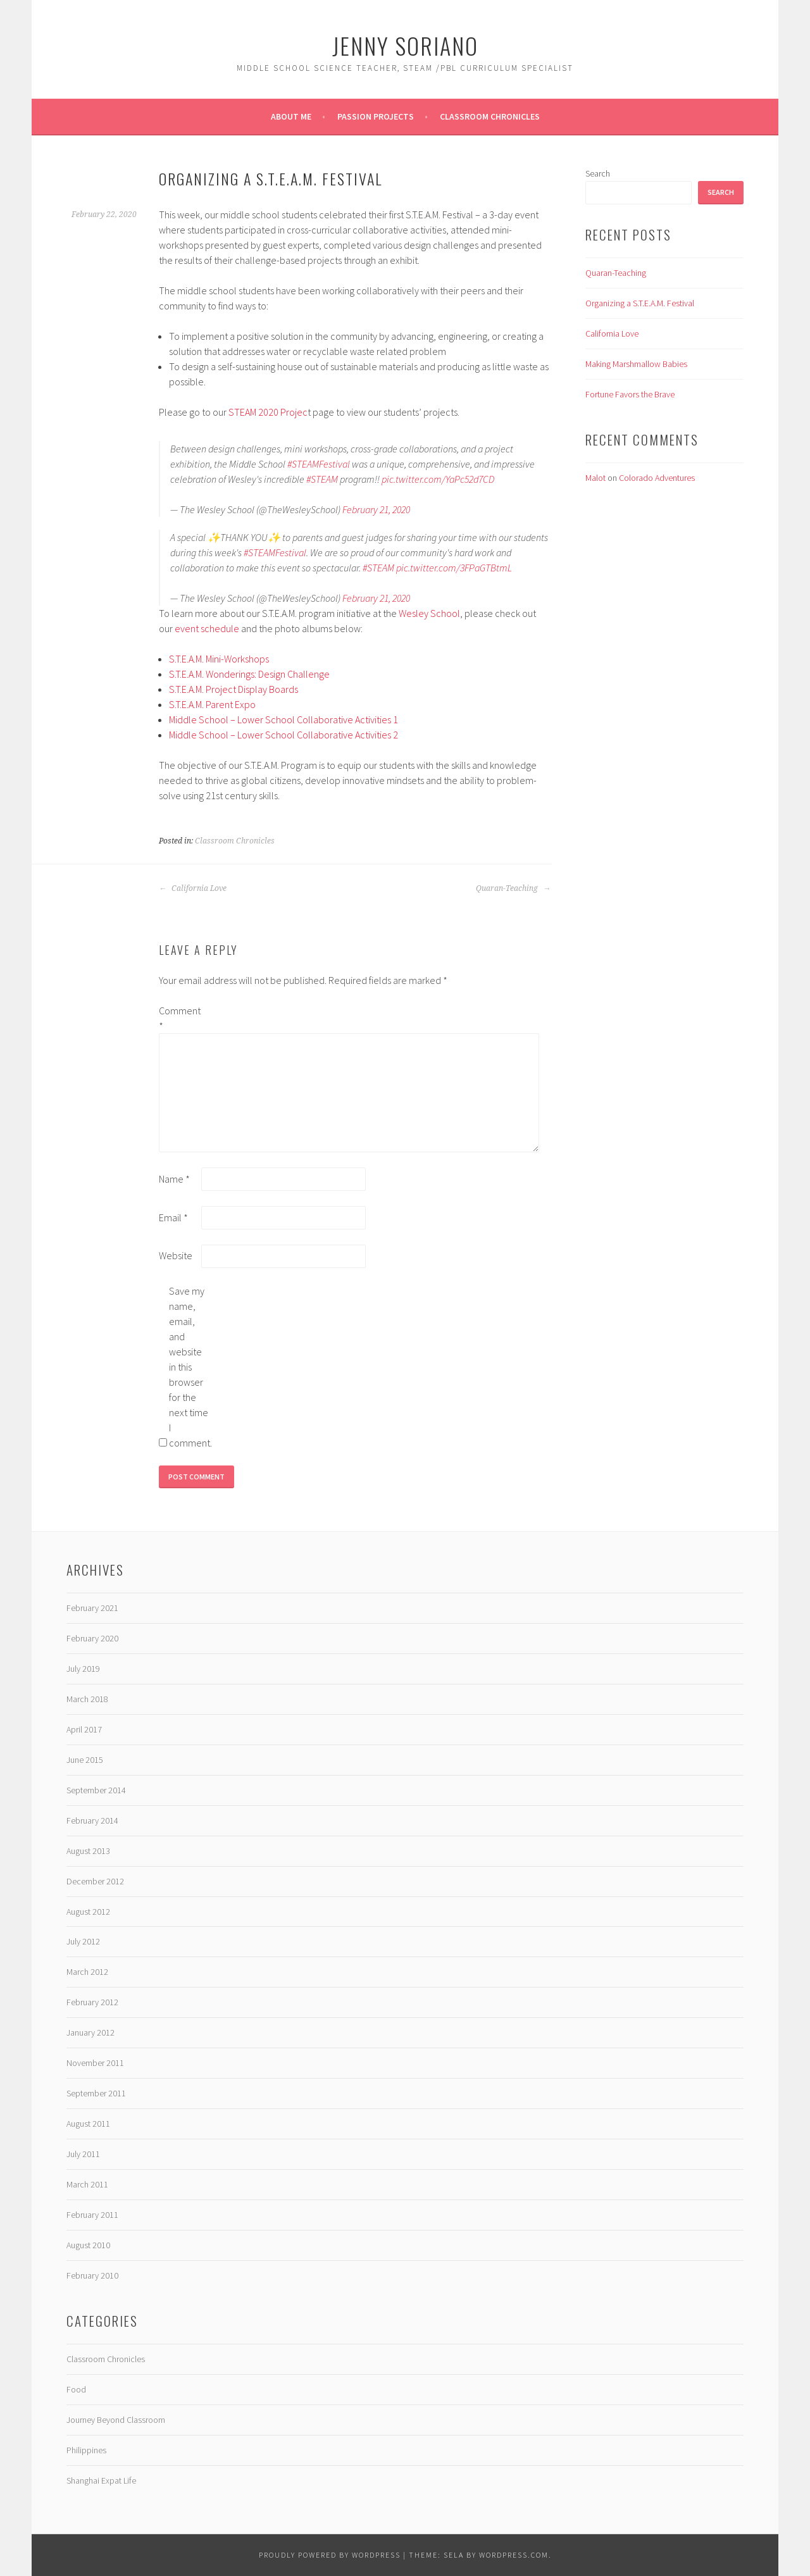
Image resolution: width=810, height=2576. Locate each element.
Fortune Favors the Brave (630, 394)
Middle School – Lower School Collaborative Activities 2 (283, 734)
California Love (193, 888)
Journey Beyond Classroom (115, 2419)
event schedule (207, 628)
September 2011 (96, 2093)
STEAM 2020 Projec (267, 412)
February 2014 (92, 1820)
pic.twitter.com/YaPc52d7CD (438, 479)
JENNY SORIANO (405, 45)
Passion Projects (375, 116)
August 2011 (88, 2123)
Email (173, 1217)
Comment (179, 1018)
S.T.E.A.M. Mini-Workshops (219, 658)
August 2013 (88, 1851)
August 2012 (88, 1911)
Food (76, 2389)
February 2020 (92, 1638)
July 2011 (83, 2154)
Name (174, 1179)
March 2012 (87, 1971)
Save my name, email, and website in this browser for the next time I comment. (189, 1367)
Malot (595, 477)
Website (175, 1255)
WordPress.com (514, 2555)
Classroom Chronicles (490, 116)
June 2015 (84, 1759)
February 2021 (92, 1608)
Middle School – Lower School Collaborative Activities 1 (283, 719)
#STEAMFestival (318, 463)
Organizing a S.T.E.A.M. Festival (639, 303)
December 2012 (95, 1881)
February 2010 (92, 2275)
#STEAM (322, 479)
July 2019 (83, 1668)
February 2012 (92, 2002)
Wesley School (429, 613)
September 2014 (96, 1790)
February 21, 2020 (376, 509)
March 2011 (87, 2184)
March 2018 (87, 1699)
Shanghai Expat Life (101, 2480)
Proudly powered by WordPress (330, 2555)
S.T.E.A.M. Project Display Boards (233, 689)
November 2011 (95, 2063)
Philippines (86, 2450)
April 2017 (84, 1729)
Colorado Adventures (657, 477)
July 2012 (83, 1941)
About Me (291, 116)
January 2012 (90, 2032)
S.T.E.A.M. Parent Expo (212, 704)
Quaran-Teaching (513, 888)
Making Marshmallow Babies (636, 364)
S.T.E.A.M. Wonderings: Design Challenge (249, 674)
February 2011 (92, 2214)
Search (597, 173)
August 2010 (88, 2245)
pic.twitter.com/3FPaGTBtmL (454, 567)
